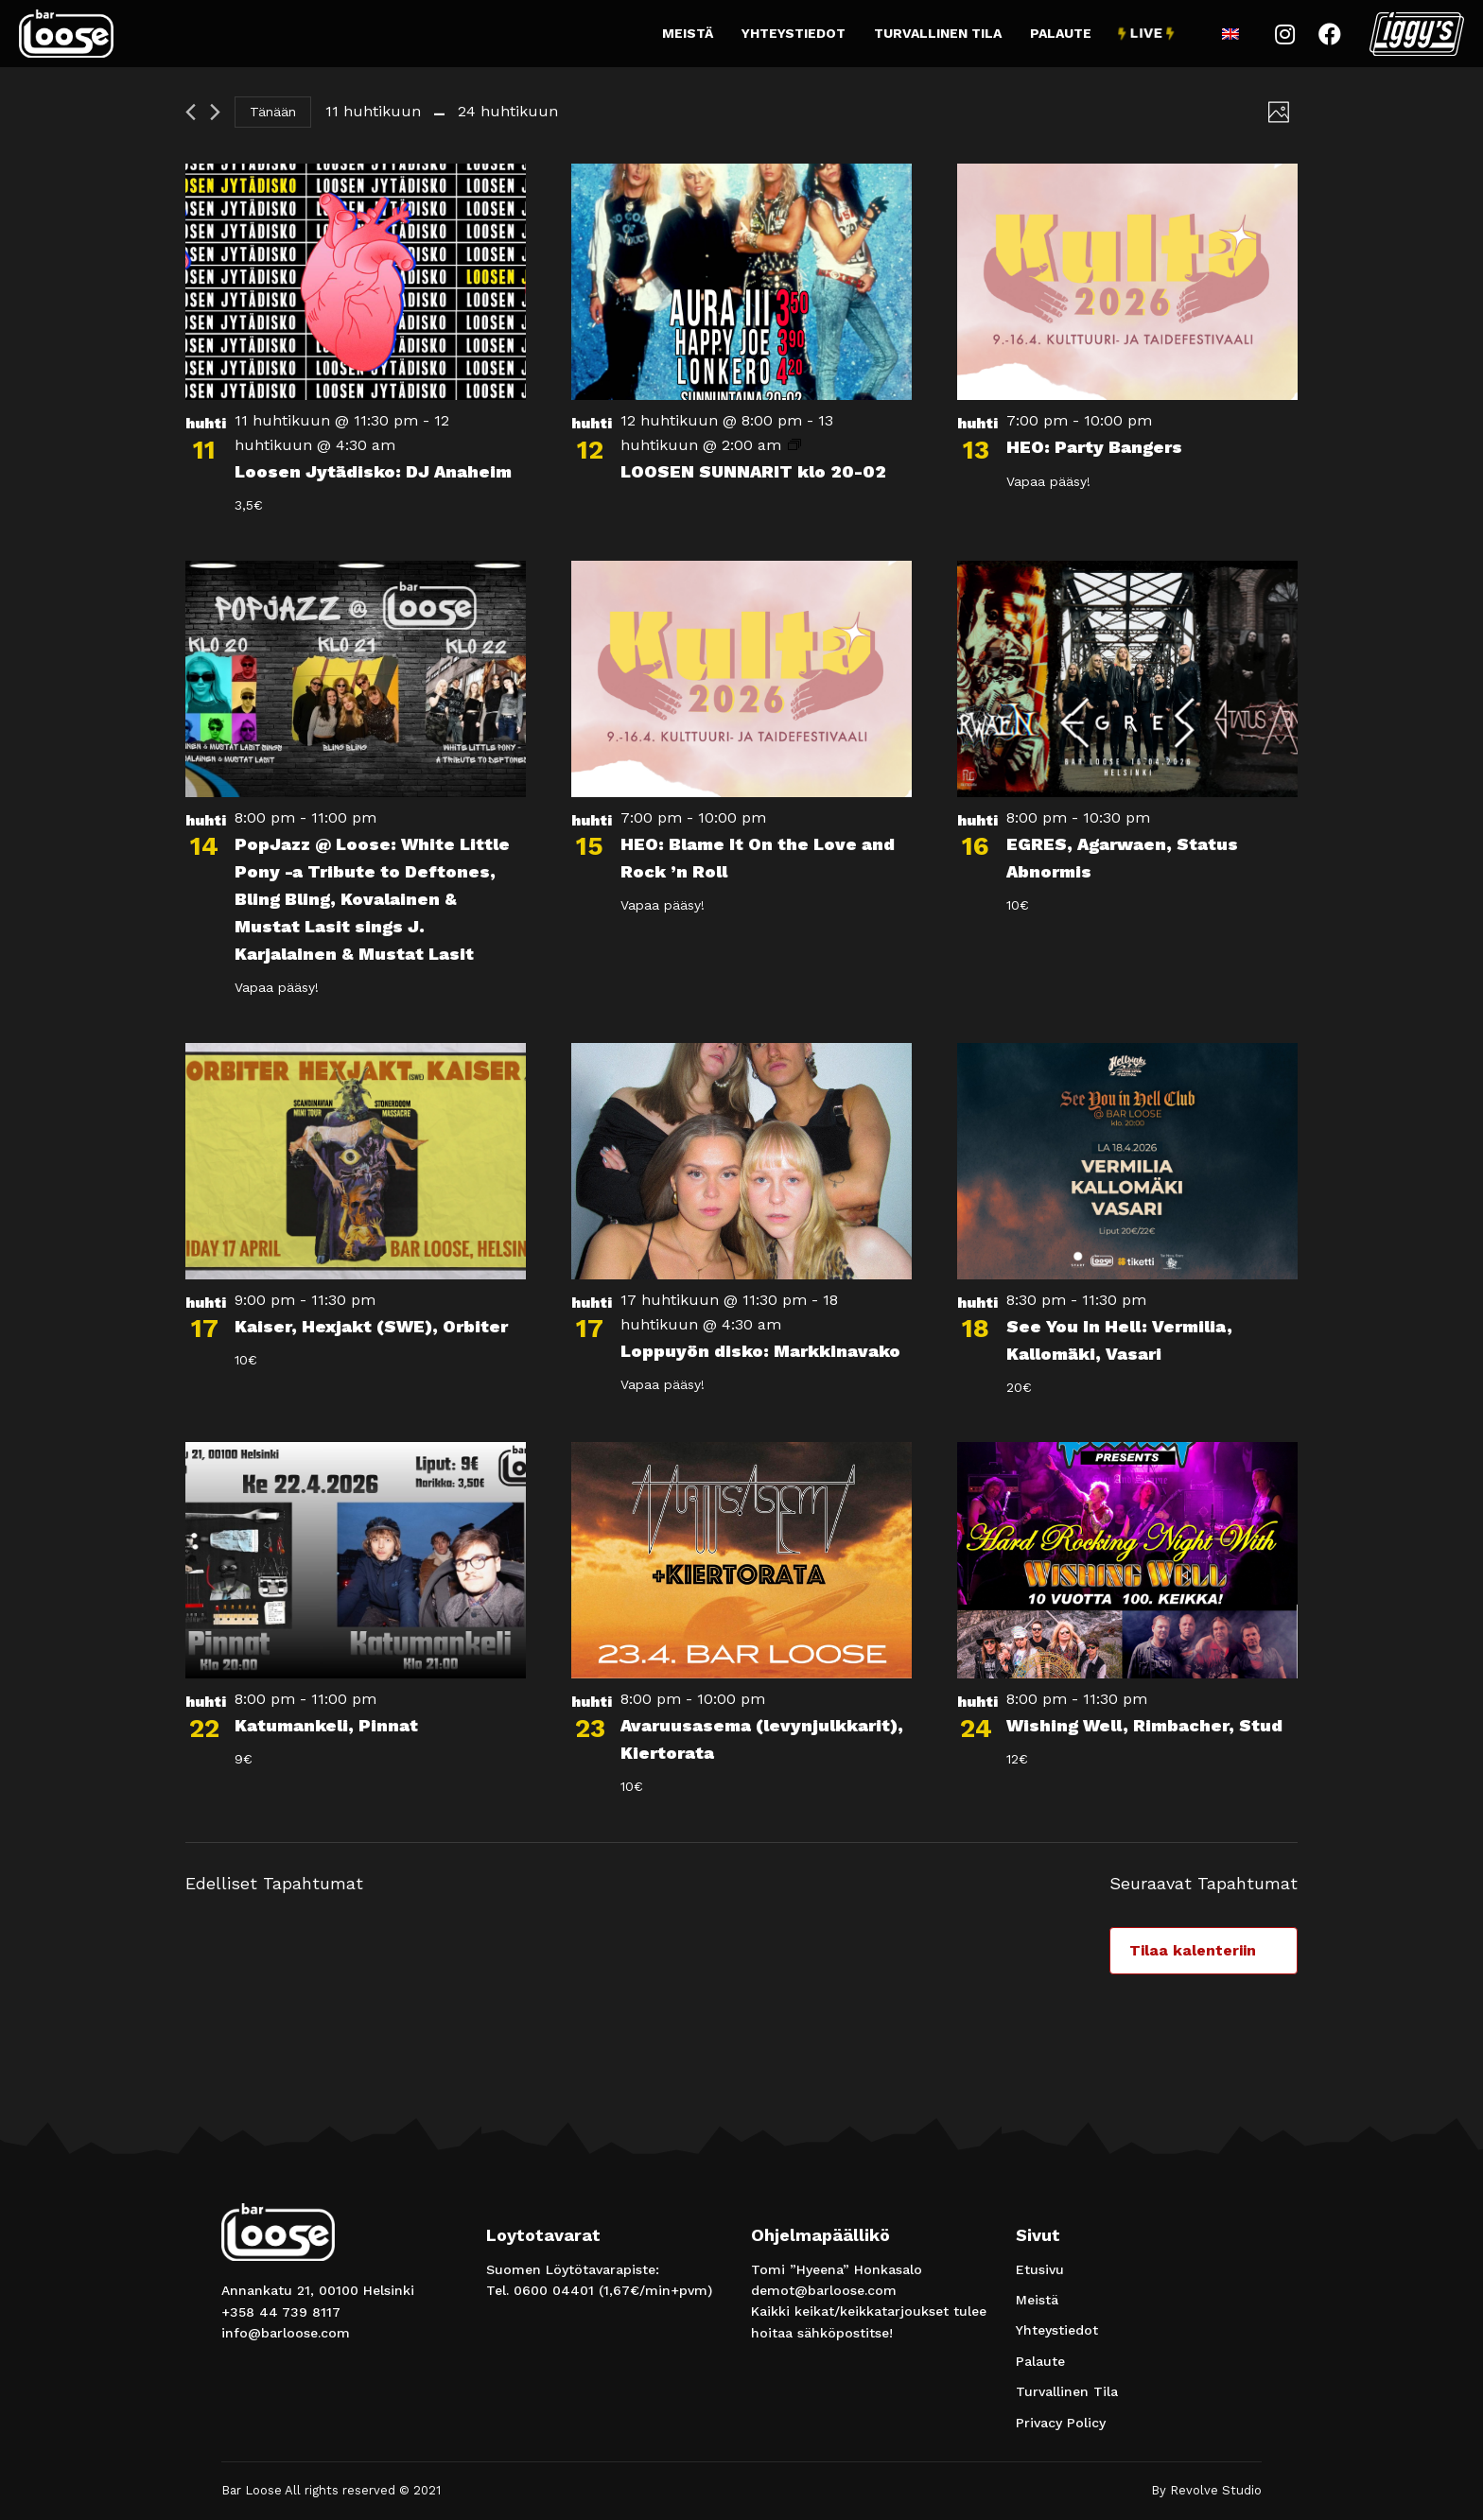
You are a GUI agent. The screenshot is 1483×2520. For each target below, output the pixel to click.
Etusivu (1040, 2269)
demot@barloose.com (824, 2290)
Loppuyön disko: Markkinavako (760, 1351)
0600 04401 (554, 2290)
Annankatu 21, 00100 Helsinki (317, 2290)
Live (1146, 33)
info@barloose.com (285, 2332)
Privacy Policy (1061, 2422)
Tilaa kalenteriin (1192, 1950)
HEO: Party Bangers (1094, 447)
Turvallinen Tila (938, 33)
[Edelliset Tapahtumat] (190, 112)
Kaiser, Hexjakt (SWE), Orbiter (371, 1326)
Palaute (1060, 33)
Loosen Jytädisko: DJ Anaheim (373, 471)
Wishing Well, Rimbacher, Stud (1144, 1725)
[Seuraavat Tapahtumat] (215, 112)
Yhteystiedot (794, 33)
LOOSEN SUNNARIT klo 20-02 (753, 471)
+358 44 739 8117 (280, 2312)
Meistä (687, 33)
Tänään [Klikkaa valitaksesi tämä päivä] (273, 111)
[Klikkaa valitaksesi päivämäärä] (441, 112)
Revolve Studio (1216, 2490)
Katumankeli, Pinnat (326, 1725)
